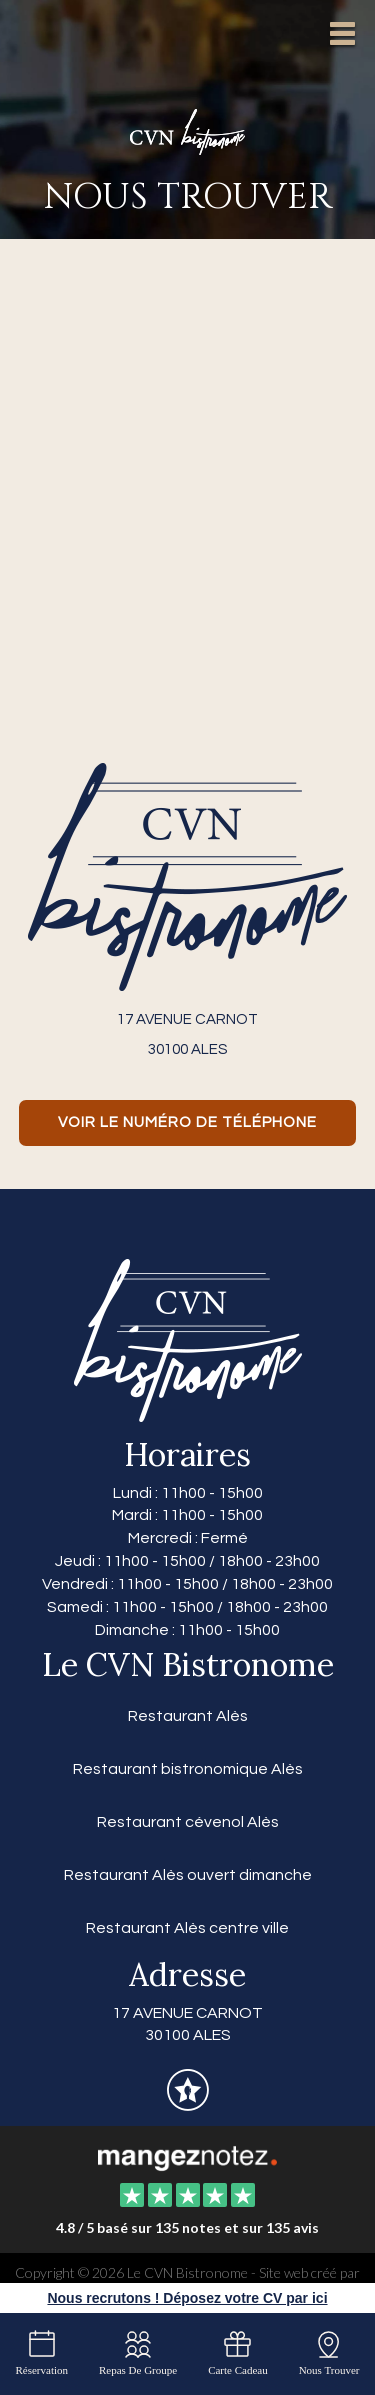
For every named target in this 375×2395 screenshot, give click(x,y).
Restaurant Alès (188, 1716)
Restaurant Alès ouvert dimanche (188, 1875)
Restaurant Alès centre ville (187, 1928)
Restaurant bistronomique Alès (188, 1769)
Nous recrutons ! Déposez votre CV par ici (187, 2298)
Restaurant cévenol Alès (188, 1822)
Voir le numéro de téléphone (187, 1122)
